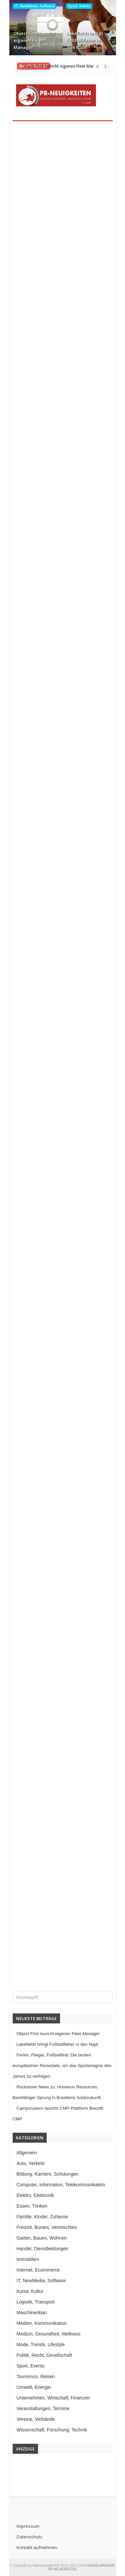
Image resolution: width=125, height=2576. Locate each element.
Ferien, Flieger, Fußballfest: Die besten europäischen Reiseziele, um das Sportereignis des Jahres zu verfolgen (62, 2065)
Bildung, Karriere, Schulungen (48, 2174)
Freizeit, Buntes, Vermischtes (47, 2227)
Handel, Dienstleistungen (43, 2248)
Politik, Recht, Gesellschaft (44, 2355)
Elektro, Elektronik (35, 2195)
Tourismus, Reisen (36, 2376)
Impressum (28, 2526)
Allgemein (27, 2152)
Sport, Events (79, 6)
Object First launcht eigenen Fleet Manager (34, 40)
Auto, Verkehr (31, 2163)
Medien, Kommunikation (42, 2323)
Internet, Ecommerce (38, 2270)
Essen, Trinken (32, 2206)
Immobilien (28, 2259)
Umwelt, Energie (34, 2387)
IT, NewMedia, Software (34, 6)
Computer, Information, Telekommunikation (61, 2184)
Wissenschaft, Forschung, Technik (52, 2429)
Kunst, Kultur (30, 2291)
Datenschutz (29, 2537)
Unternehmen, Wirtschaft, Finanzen (53, 2397)
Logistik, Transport (36, 2302)
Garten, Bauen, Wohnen (42, 2238)
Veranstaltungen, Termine (43, 2408)
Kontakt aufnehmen (37, 2547)
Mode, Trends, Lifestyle (41, 2344)
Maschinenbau (32, 2312)
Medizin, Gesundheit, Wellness (49, 2334)
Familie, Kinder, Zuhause (42, 2216)
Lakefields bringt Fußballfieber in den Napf (85, 40)
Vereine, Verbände (36, 2419)
